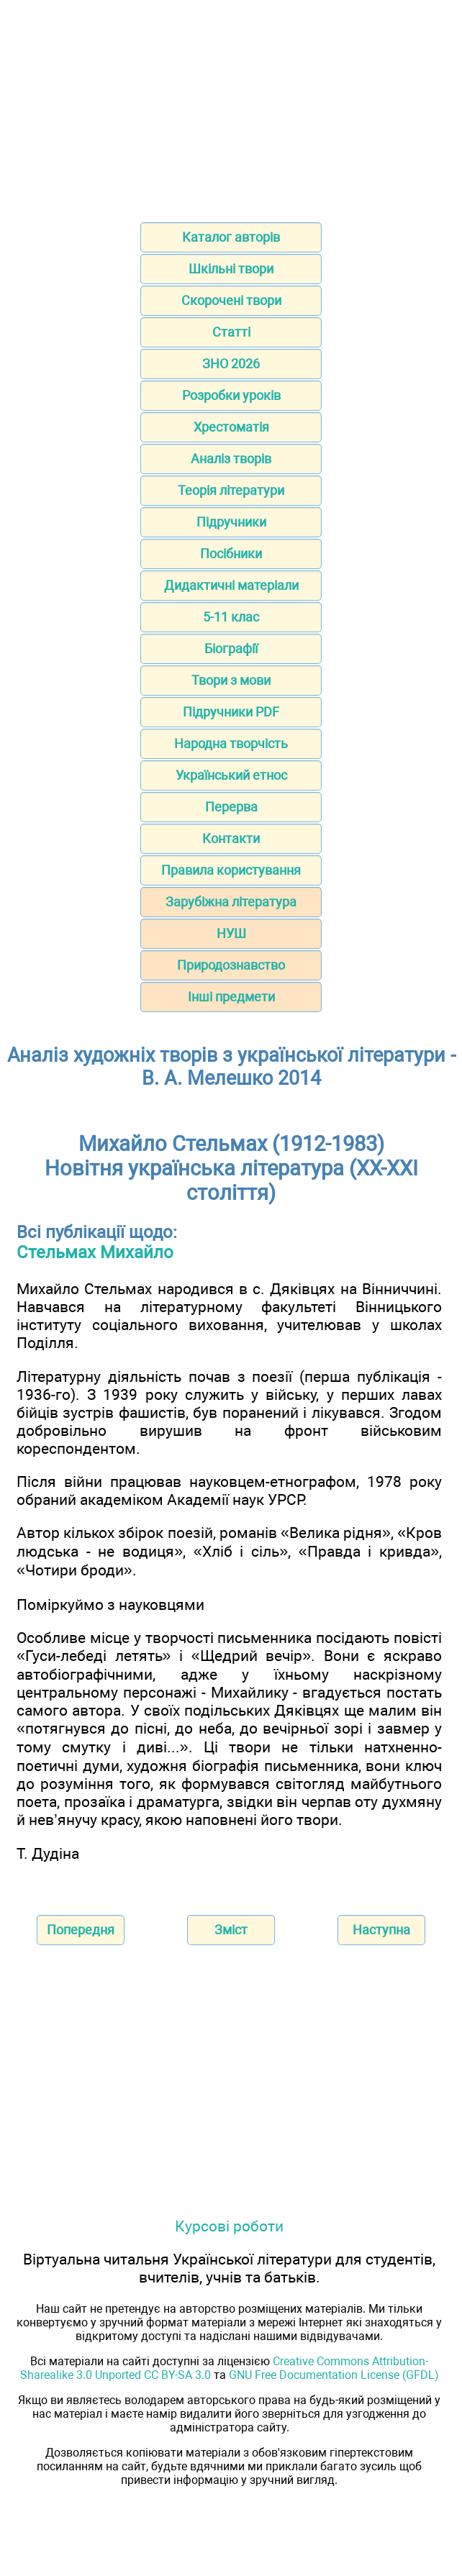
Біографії (231, 648)
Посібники (231, 553)
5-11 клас (231, 616)
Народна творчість (231, 743)
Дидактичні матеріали (231, 585)
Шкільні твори (231, 268)
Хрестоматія (231, 426)
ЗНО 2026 (231, 363)
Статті (231, 332)
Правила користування (231, 870)
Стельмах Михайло (95, 1252)
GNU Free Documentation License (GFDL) (334, 2375)
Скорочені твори (231, 300)
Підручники (231, 521)
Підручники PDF (231, 711)
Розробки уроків (231, 395)
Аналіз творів (231, 458)
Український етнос (231, 775)
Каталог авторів (231, 237)
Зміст (231, 1929)
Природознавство (231, 965)
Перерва (231, 806)
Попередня (80, 1929)
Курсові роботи (229, 2226)
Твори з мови (231, 680)
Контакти (231, 838)
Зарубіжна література (231, 901)
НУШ (231, 933)
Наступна (381, 1929)
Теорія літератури (231, 490)
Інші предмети (231, 996)
